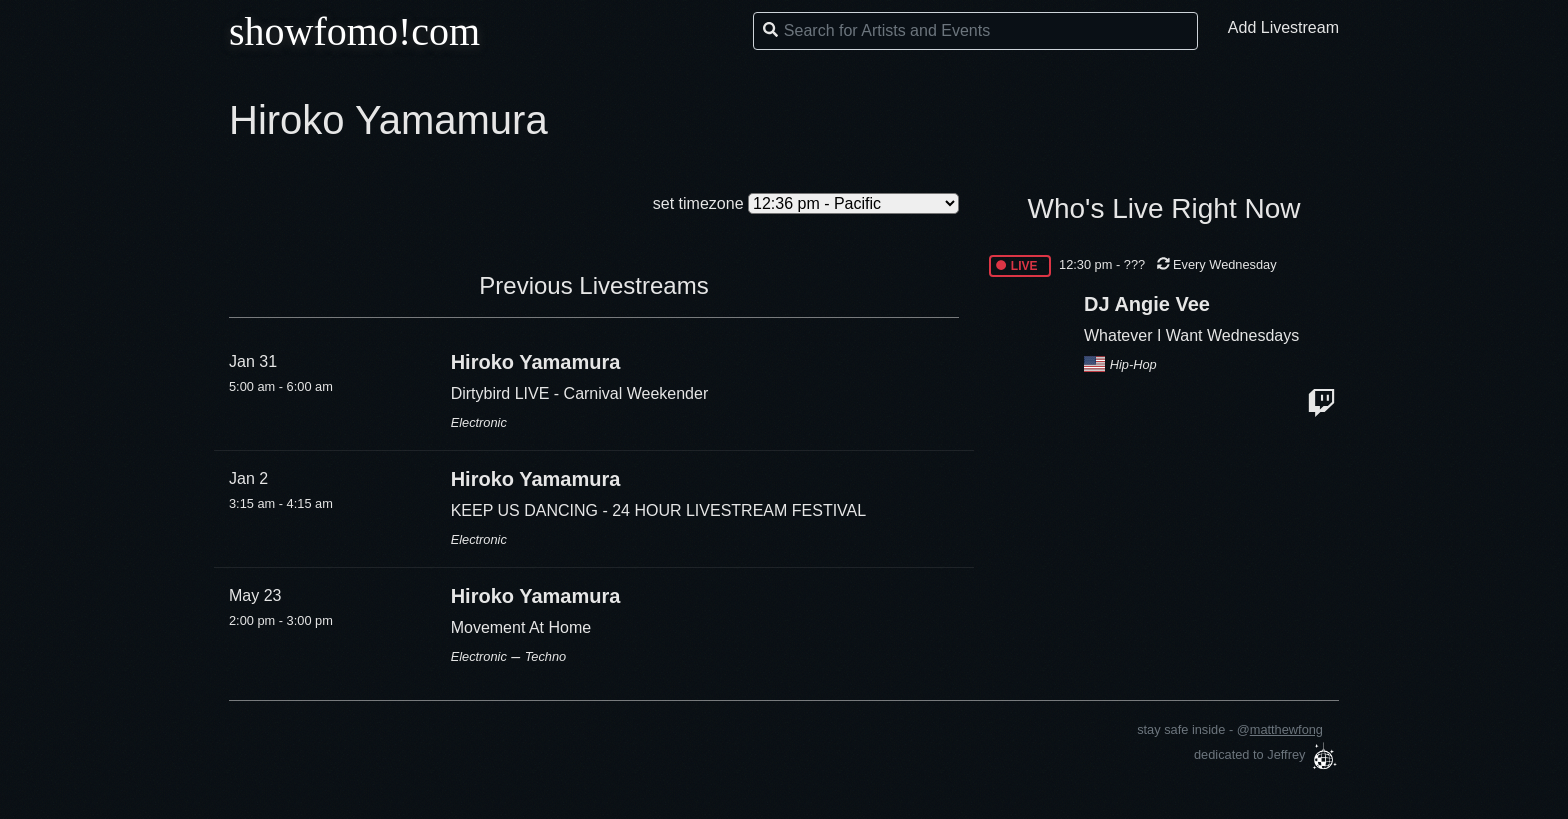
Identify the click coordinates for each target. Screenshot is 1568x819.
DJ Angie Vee (1147, 304)
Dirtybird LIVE (502, 393)
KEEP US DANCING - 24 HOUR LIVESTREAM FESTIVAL (659, 510)
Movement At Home (521, 627)
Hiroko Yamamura (536, 362)
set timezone (698, 203)
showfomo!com (354, 31)
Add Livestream (1283, 27)
